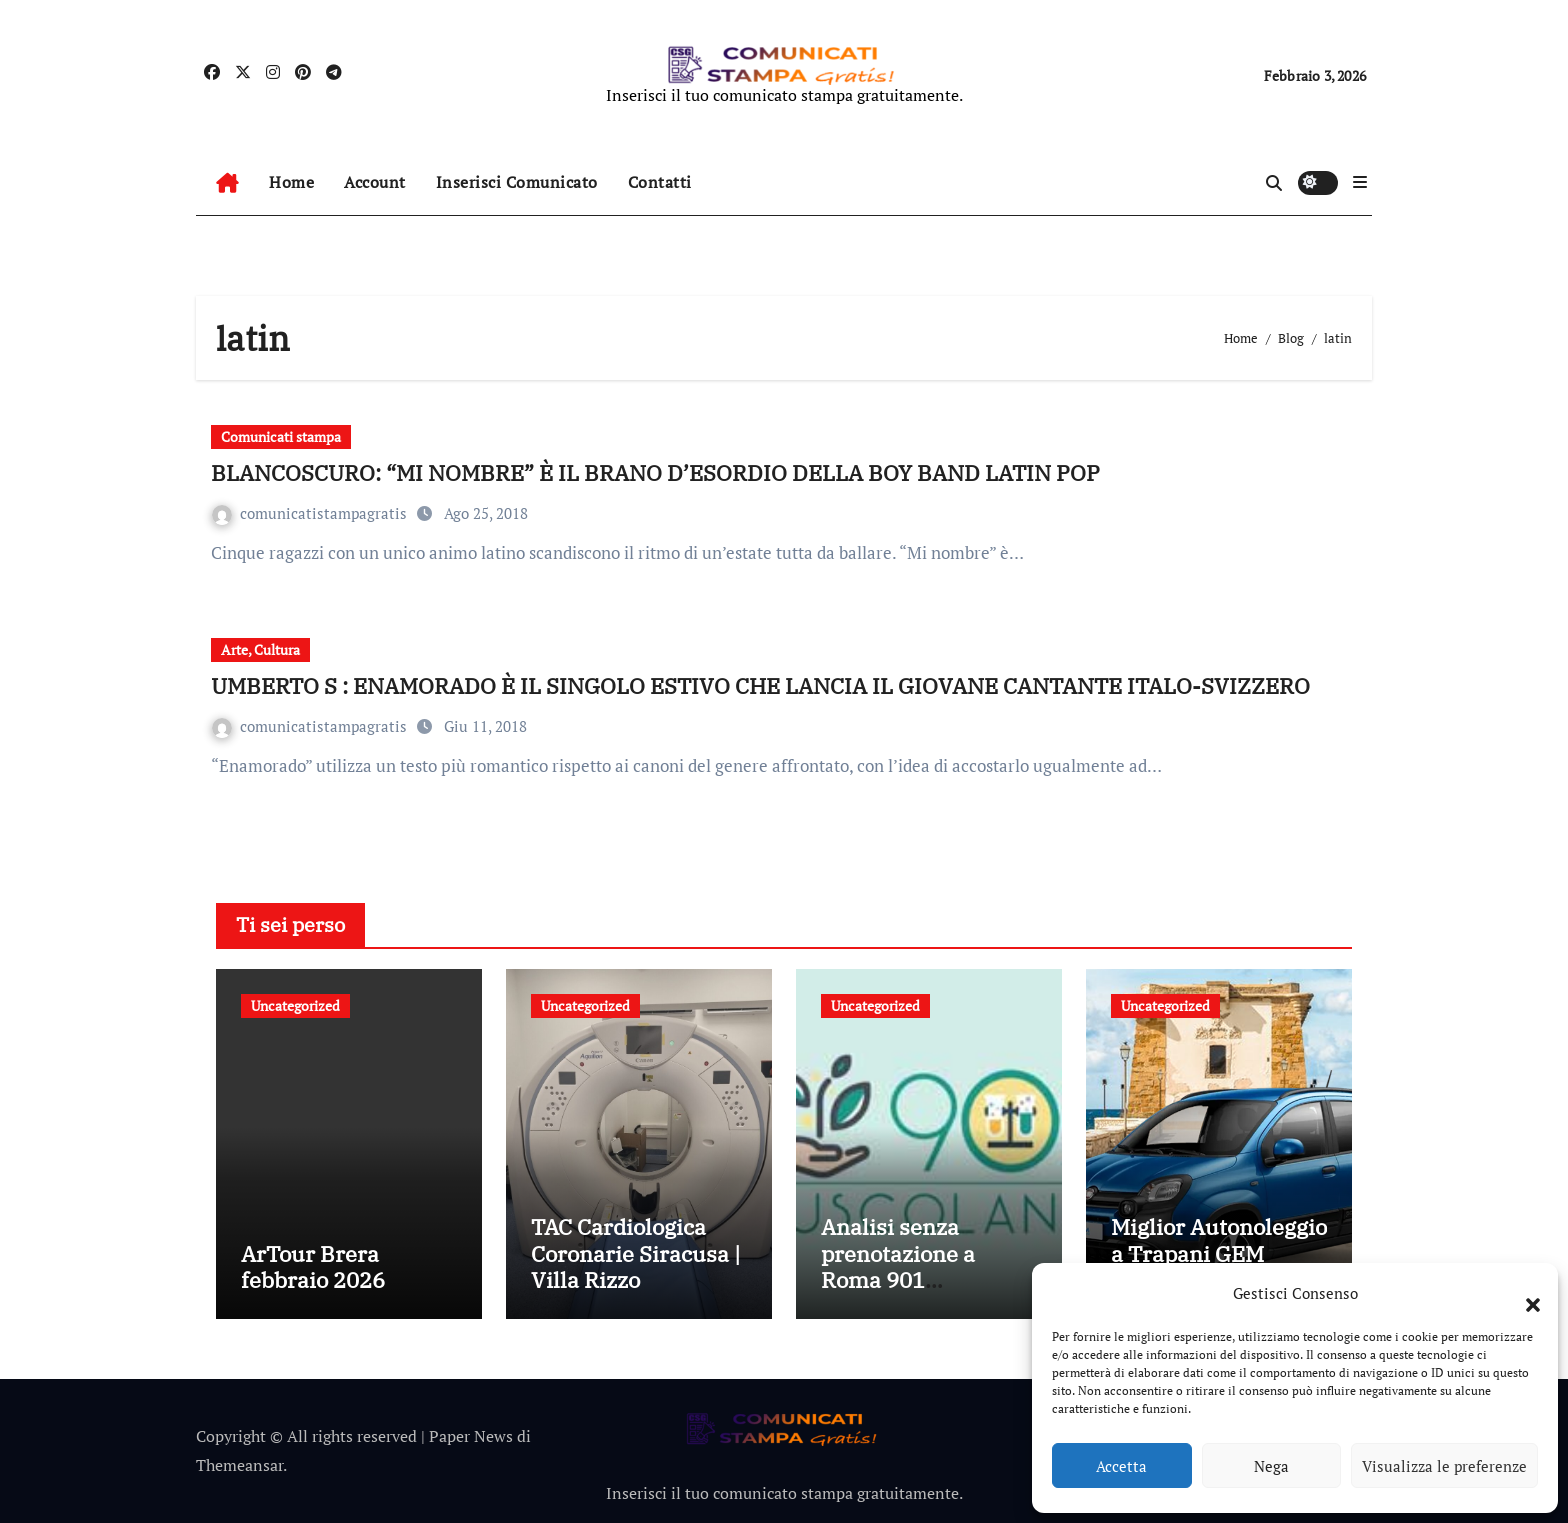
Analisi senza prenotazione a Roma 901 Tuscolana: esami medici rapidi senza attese (922, 1292)
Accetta (1121, 1466)
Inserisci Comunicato (517, 182)
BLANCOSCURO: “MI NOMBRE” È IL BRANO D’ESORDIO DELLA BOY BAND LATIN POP (655, 472)
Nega (1271, 1466)
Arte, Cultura (260, 649)
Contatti (660, 182)
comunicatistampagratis (311, 513)
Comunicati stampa (281, 436)
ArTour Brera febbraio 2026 (313, 1266)
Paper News (471, 1436)
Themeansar (239, 1465)
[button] (1523, 1293)
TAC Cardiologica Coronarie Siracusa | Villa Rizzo (636, 1253)
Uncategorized (295, 1005)
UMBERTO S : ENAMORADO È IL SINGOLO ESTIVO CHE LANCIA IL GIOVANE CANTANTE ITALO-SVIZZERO (760, 685)
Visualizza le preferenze (1444, 1466)
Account (375, 182)
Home (291, 182)
